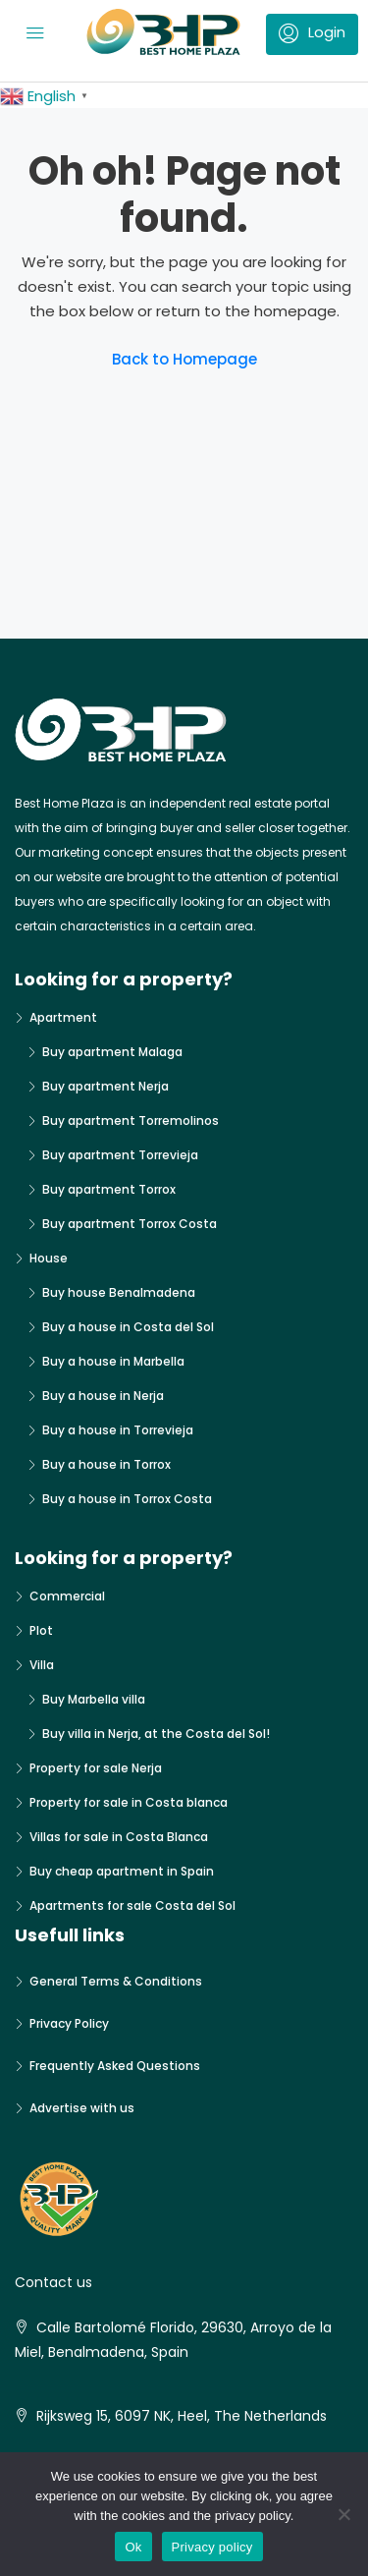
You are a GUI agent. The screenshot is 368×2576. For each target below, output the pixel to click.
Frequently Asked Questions (114, 2065)
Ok (133, 2547)
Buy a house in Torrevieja (117, 1430)
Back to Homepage (184, 359)
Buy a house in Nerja (103, 1395)
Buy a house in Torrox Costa (127, 1498)
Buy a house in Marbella (113, 1361)
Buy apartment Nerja (105, 1086)
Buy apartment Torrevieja (120, 1155)
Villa (41, 1664)
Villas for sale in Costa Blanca (118, 1836)
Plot (41, 1630)
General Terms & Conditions (115, 1981)
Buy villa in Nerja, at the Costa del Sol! (156, 1733)
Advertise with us (81, 2108)
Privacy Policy (69, 2023)
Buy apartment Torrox (109, 1189)
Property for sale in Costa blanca (128, 1802)
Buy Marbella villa (93, 1699)
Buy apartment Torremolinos (130, 1120)
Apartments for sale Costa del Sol (132, 1905)
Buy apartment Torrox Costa (129, 1223)
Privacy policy (212, 2547)
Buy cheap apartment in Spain (121, 1871)
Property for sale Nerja (95, 1768)
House (48, 1258)
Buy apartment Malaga (112, 1051)
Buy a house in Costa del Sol (128, 1326)
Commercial (67, 1596)
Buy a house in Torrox (106, 1464)
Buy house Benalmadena (118, 1292)
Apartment (63, 1017)
